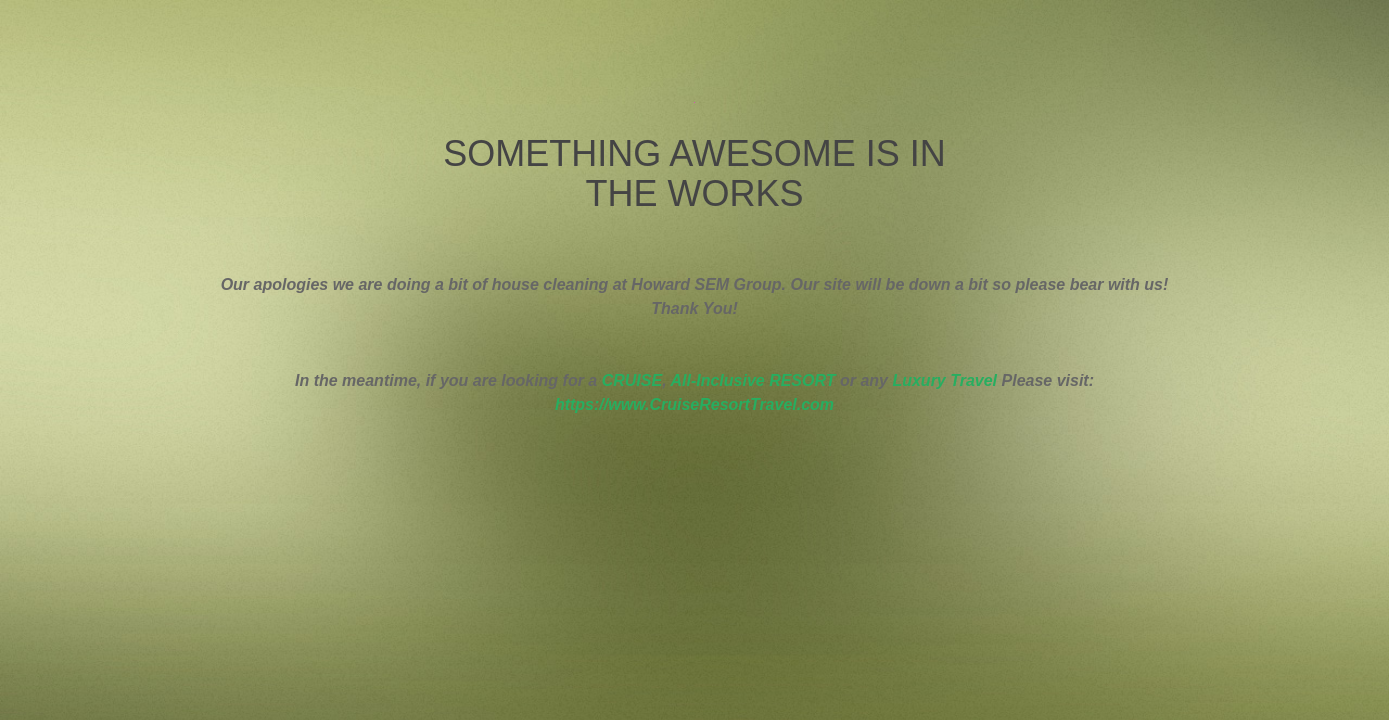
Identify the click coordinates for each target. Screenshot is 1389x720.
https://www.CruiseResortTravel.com (694, 404)
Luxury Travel (944, 380)
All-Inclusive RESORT (752, 380)
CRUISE (632, 380)
